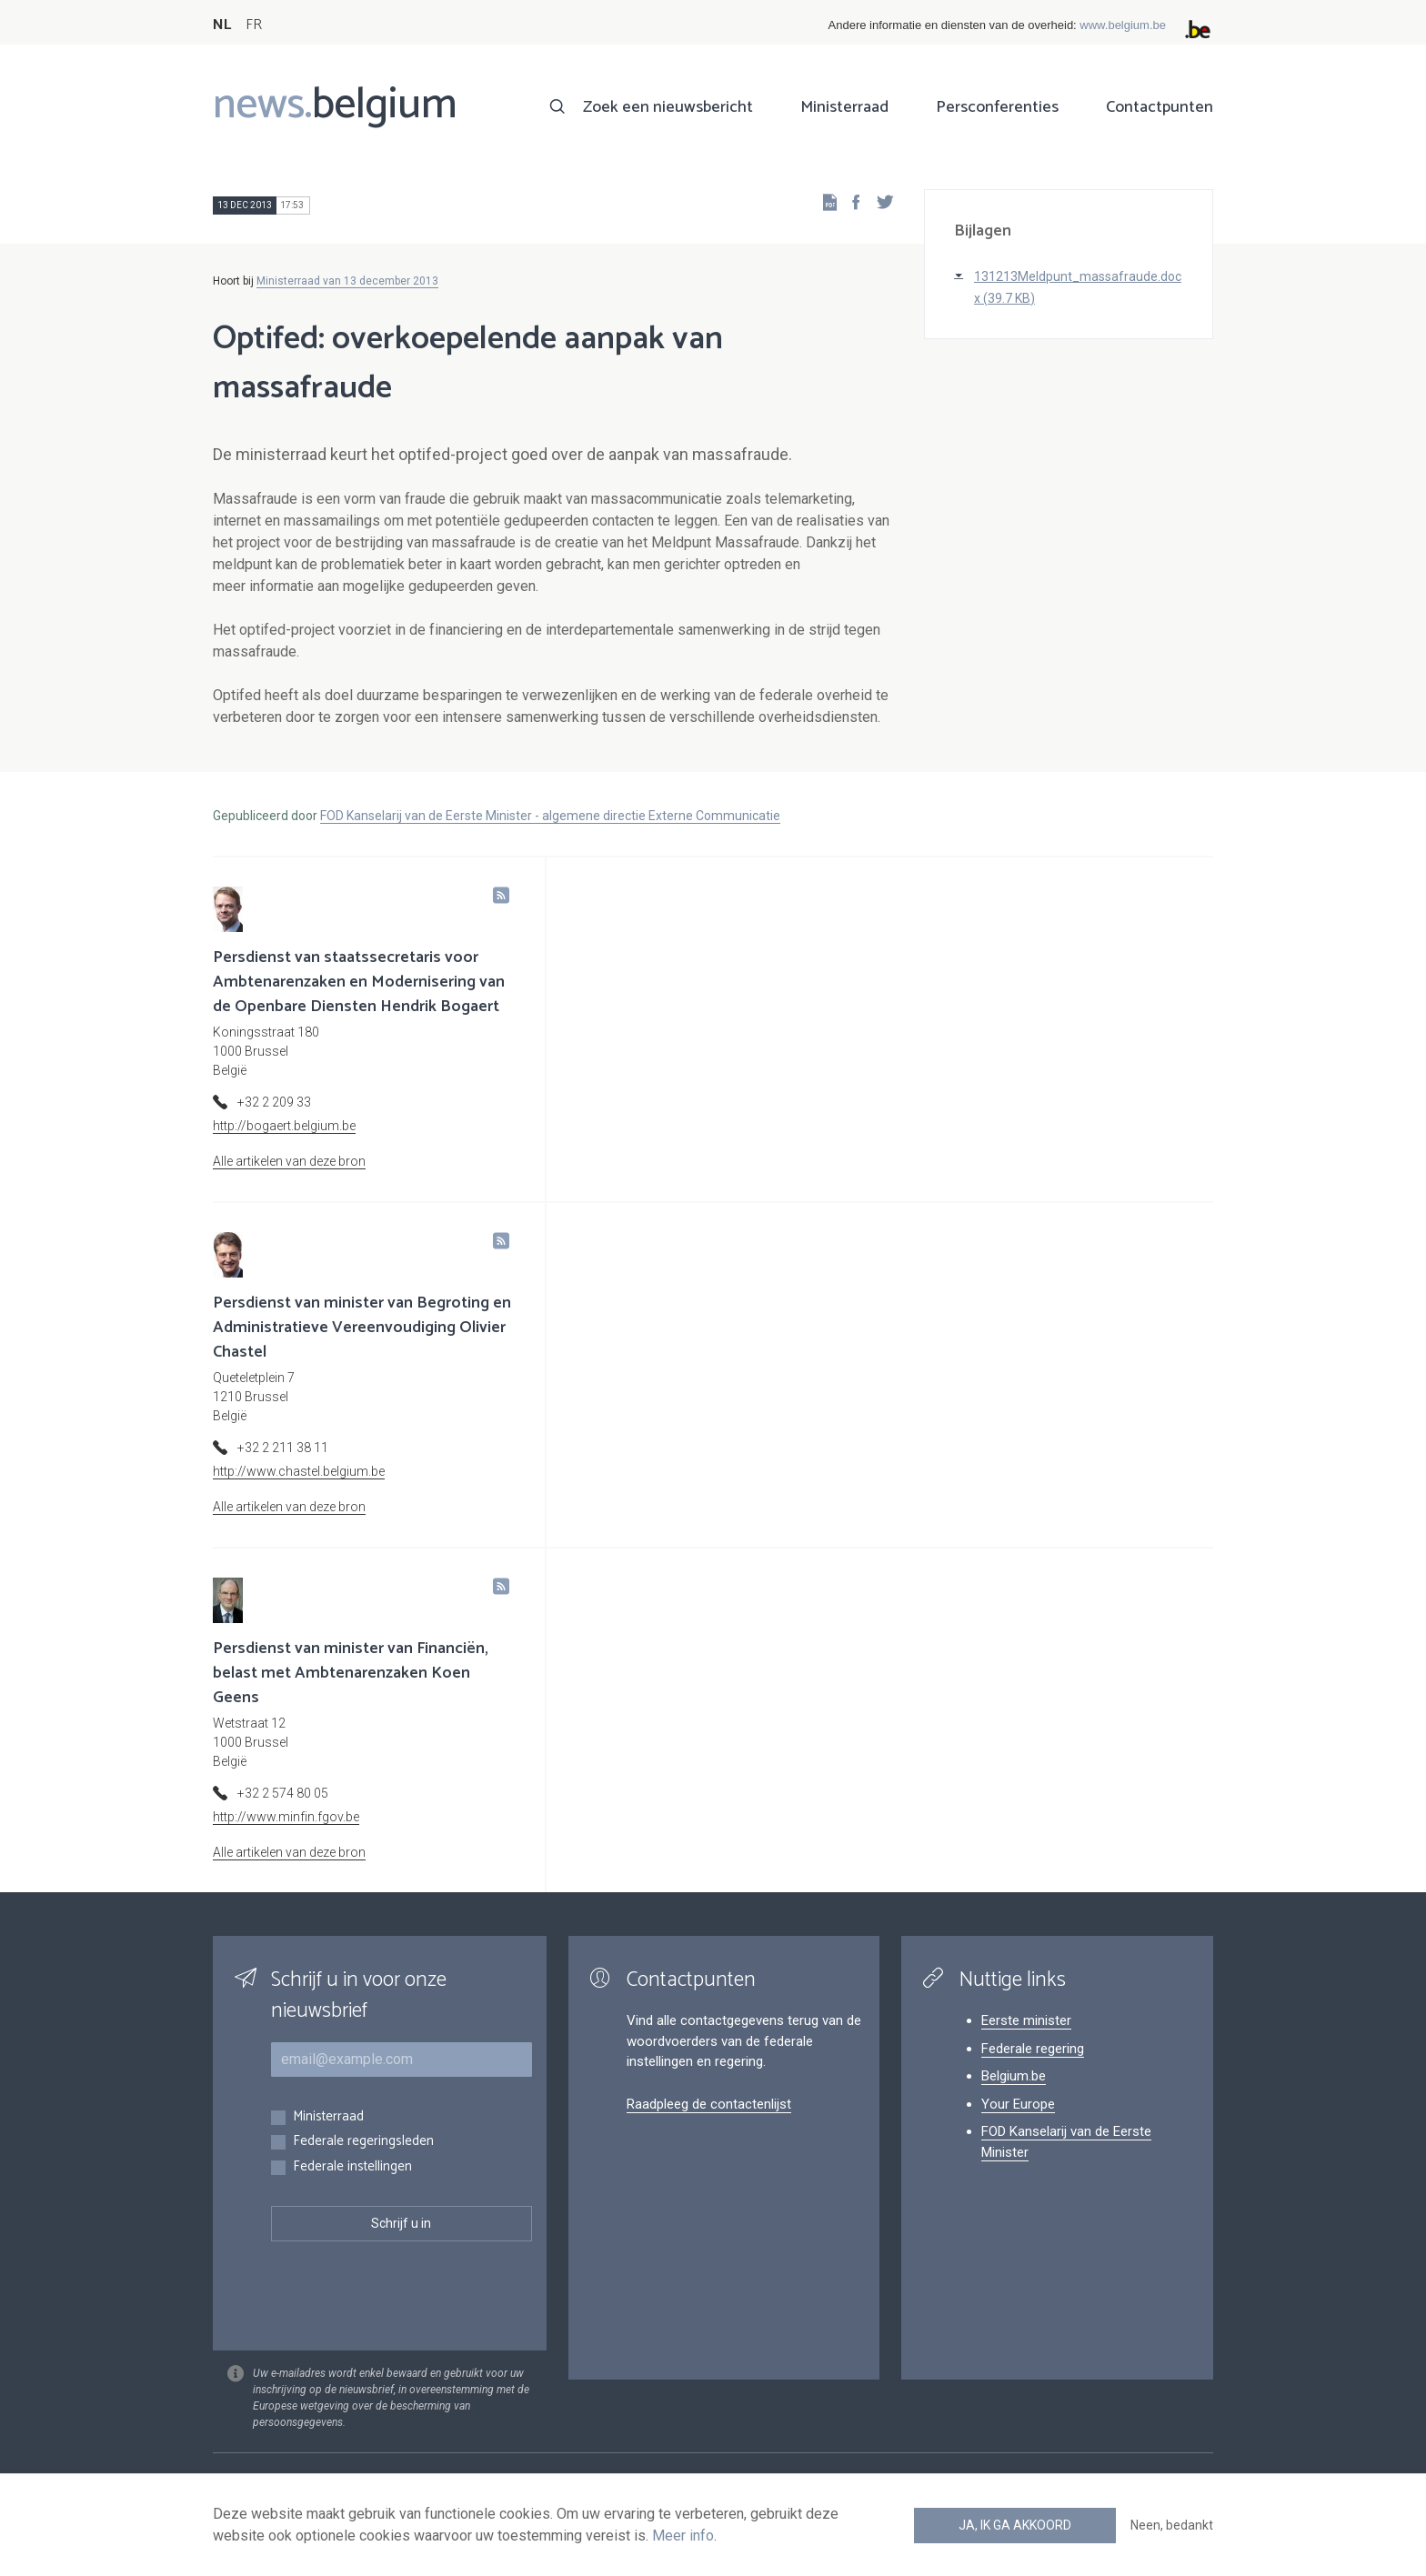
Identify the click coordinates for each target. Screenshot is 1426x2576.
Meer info (683, 2535)
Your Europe (1018, 2104)
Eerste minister (1026, 2020)
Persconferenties (997, 107)
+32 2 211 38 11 (282, 1447)
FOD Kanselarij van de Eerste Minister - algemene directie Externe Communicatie (550, 815)
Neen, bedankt (1171, 2525)
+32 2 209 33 (274, 1102)
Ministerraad (844, 107)
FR (254, 25)
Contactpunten (1159, 107)
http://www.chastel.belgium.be (299, 1471)
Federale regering (1032, 2048)
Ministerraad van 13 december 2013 (347, 281)
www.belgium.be (1123, 25)
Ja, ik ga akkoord (1015, 2525)
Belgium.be (1013, 2076)
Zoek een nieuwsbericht (668, 107)
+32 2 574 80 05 (282, 1793)
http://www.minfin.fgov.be (286, 1816)
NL (222, 25)
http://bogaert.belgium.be (284, 1125)
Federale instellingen (352, 2167)
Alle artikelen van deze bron (289, 1161)
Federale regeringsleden (363, 2141)
